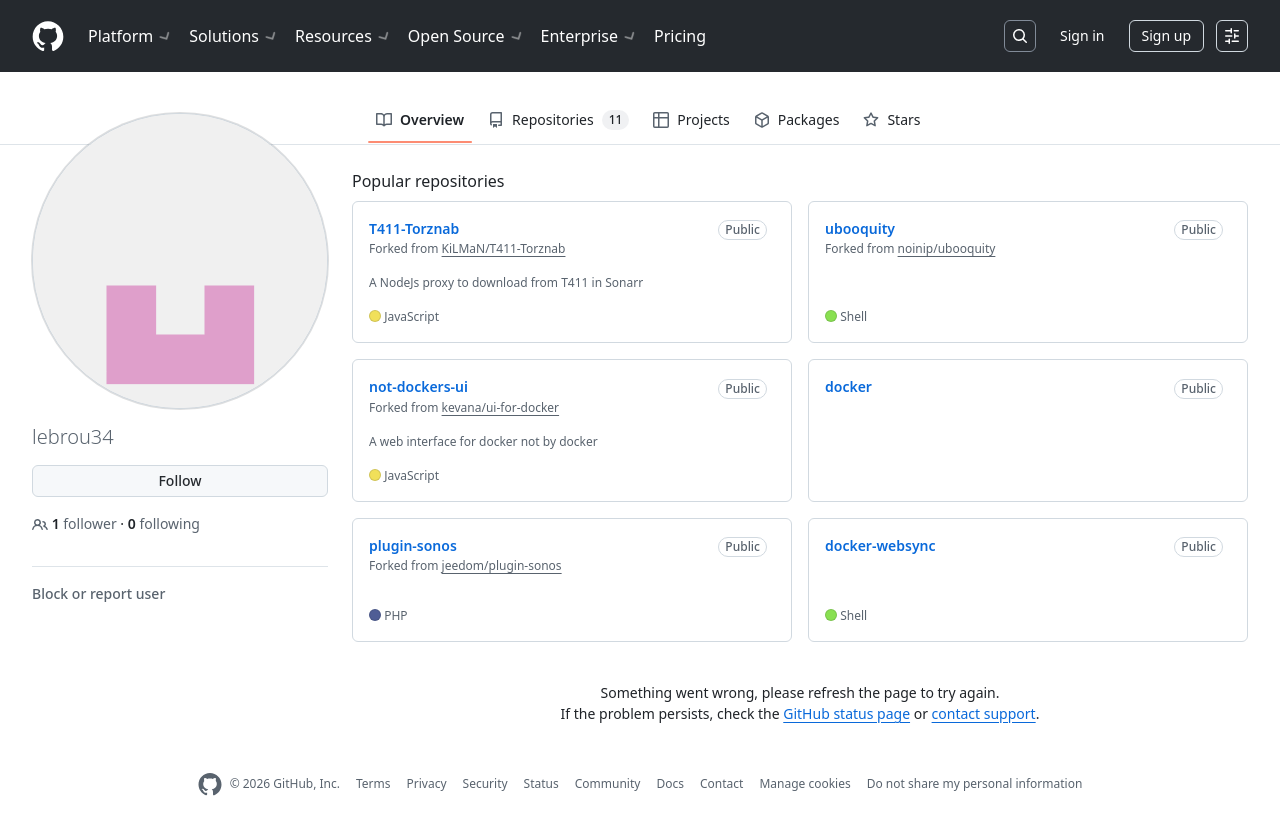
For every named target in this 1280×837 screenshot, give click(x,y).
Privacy (427, 783)
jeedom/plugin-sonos (502, 565)
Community (608, 783)
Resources (343, 36)
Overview (420, 119)
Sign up (1166, 35)
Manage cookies (804, 783)
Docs (670, 783)
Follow (179, 480)
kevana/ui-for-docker (501, 407)
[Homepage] (48, 36)
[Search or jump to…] (1020, 36)
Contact (721, 783)
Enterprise (589, 36)
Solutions (234, 36)
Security (485, 783)
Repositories (558, 120)
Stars (891, 119)
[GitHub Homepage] (210, 784)
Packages (797, 119)
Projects (691, 119)
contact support (984, 713)
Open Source (466, 36)
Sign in (1082, 35)
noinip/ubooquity (947, 248)
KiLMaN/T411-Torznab (504, 248)
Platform (130, 36)
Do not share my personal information (975, 783)
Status (541, 783)
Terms (373, 783)
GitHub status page (846, 713)
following (164, 523)
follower (76, 523)
